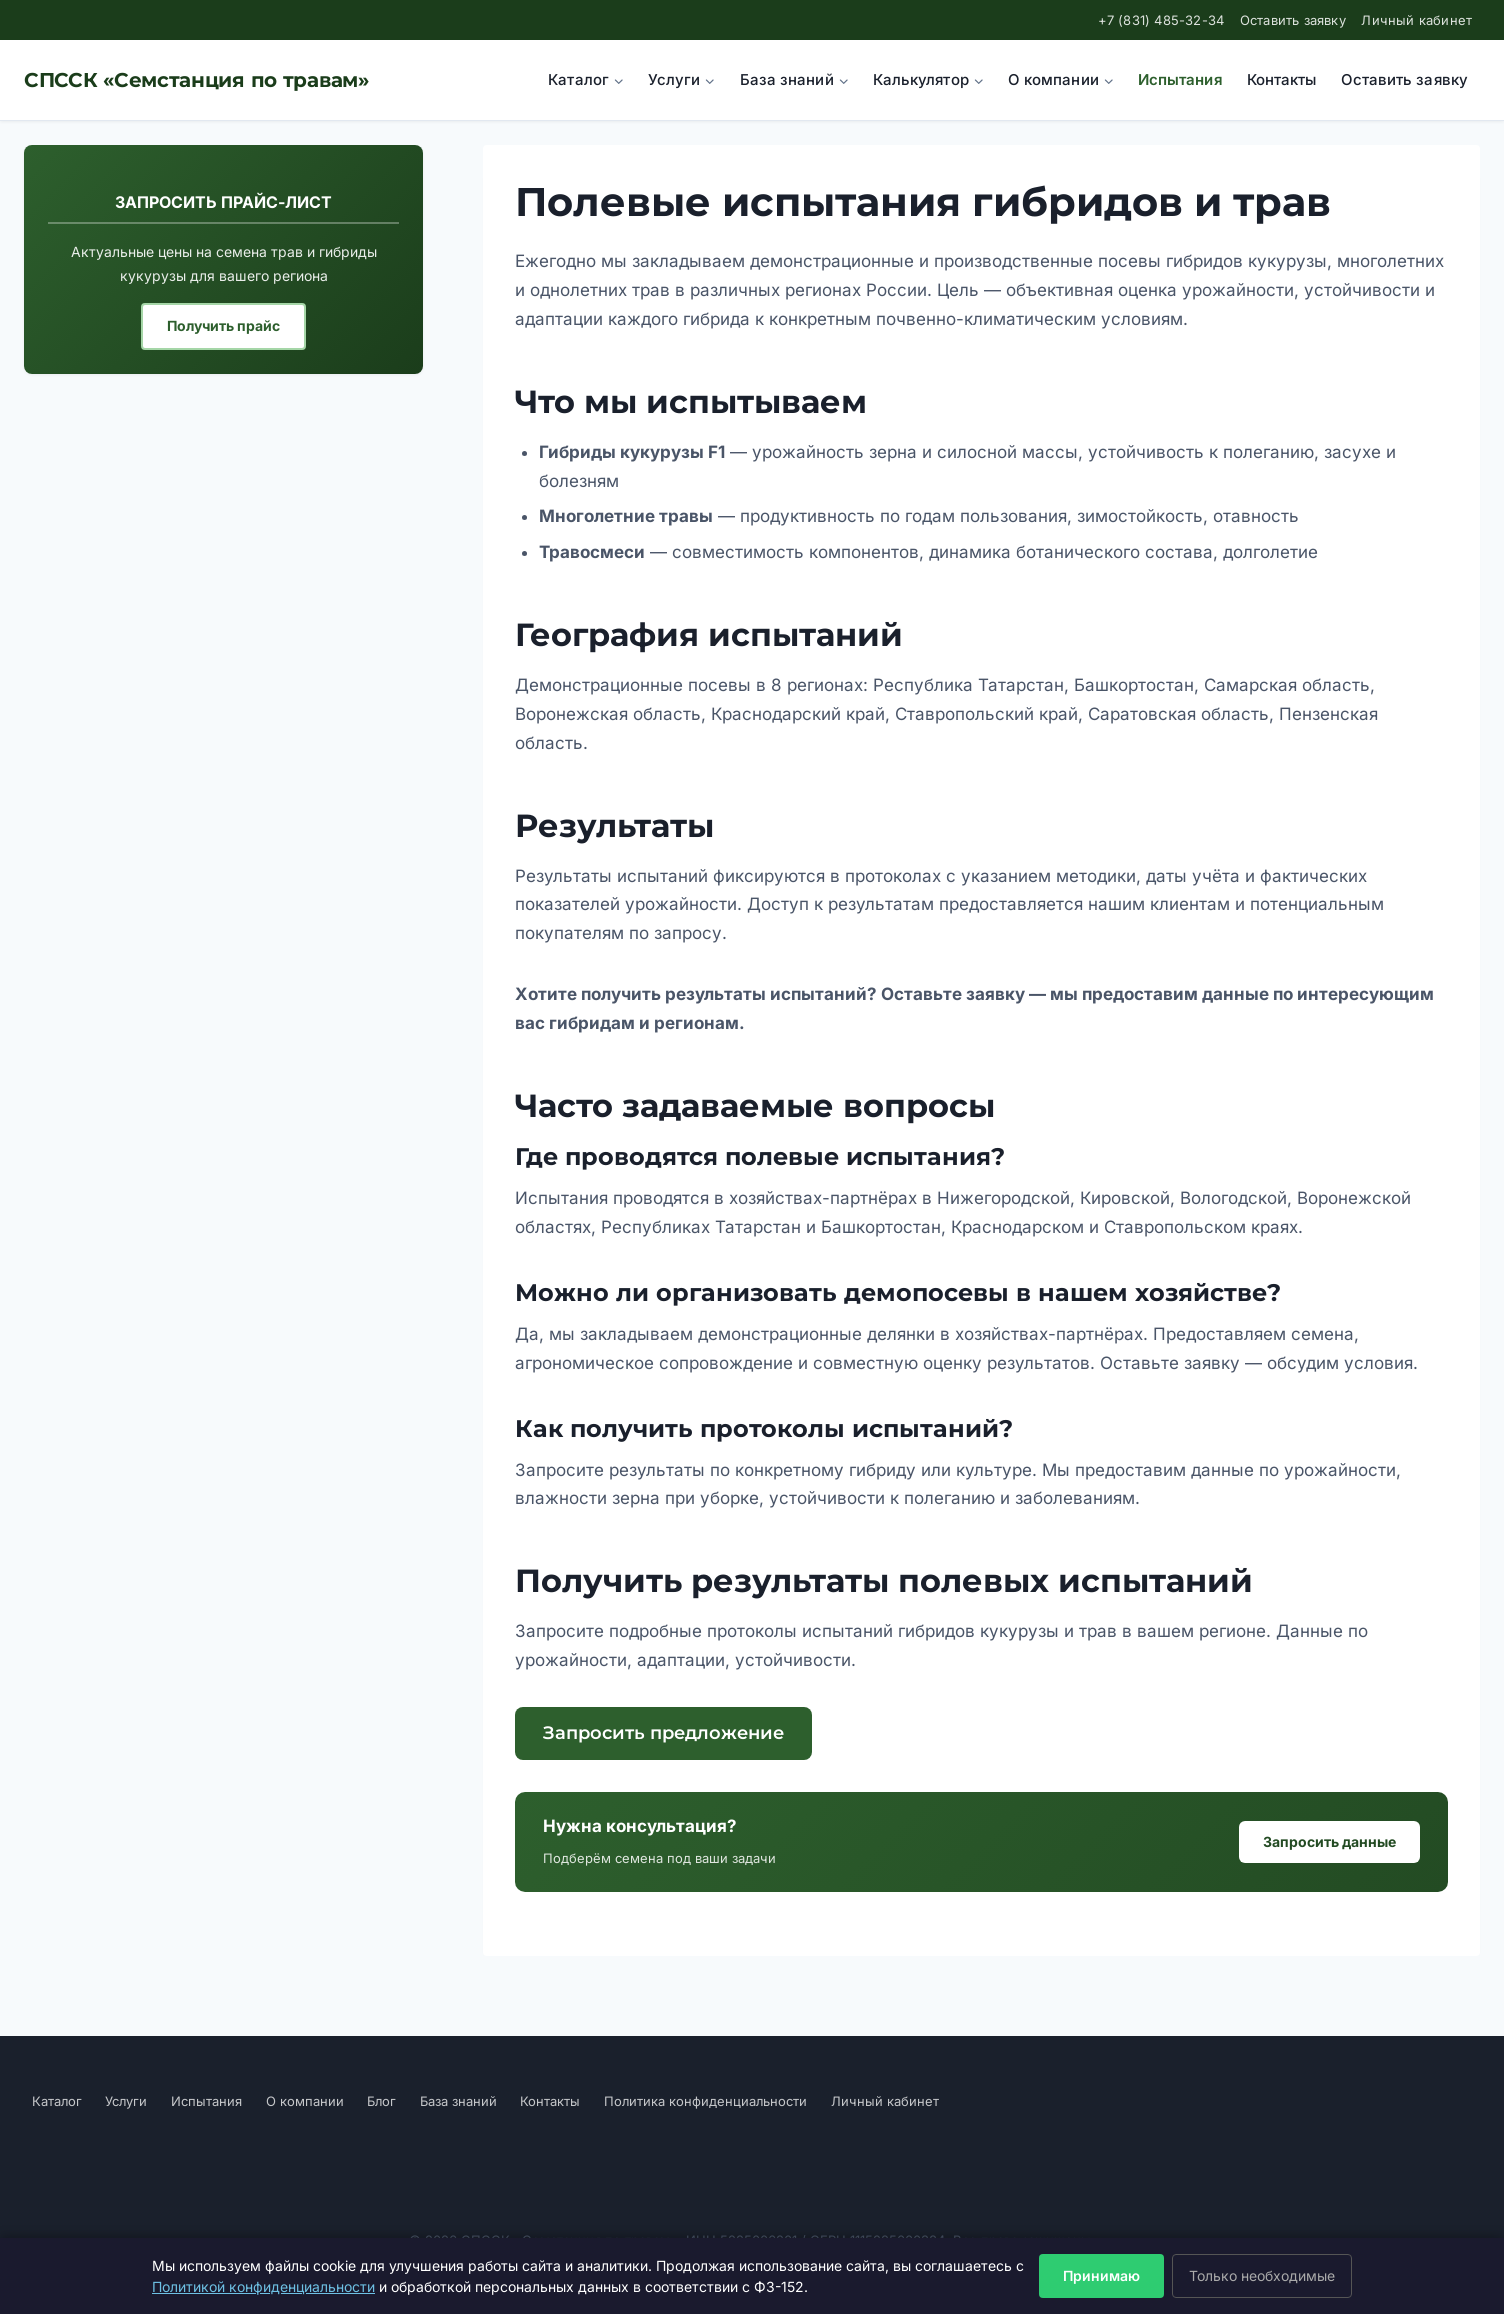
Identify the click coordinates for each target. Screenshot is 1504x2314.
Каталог (57, 2101)
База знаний (458, 2101)
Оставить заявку (1293, 20)
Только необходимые (1262, 2275)
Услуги (126, 2101)
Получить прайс (223, 325)
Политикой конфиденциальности (263, 2286)
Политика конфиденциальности (705, 2101)
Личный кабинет (1416, 20)
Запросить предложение (663, 1733)
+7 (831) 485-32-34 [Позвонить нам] (1161, 20)
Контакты (1282, 79)
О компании (305, 2101)
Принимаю (1101, 2275)
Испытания (1180, 79)
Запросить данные (1329, 1841)
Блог (381, 2101)
